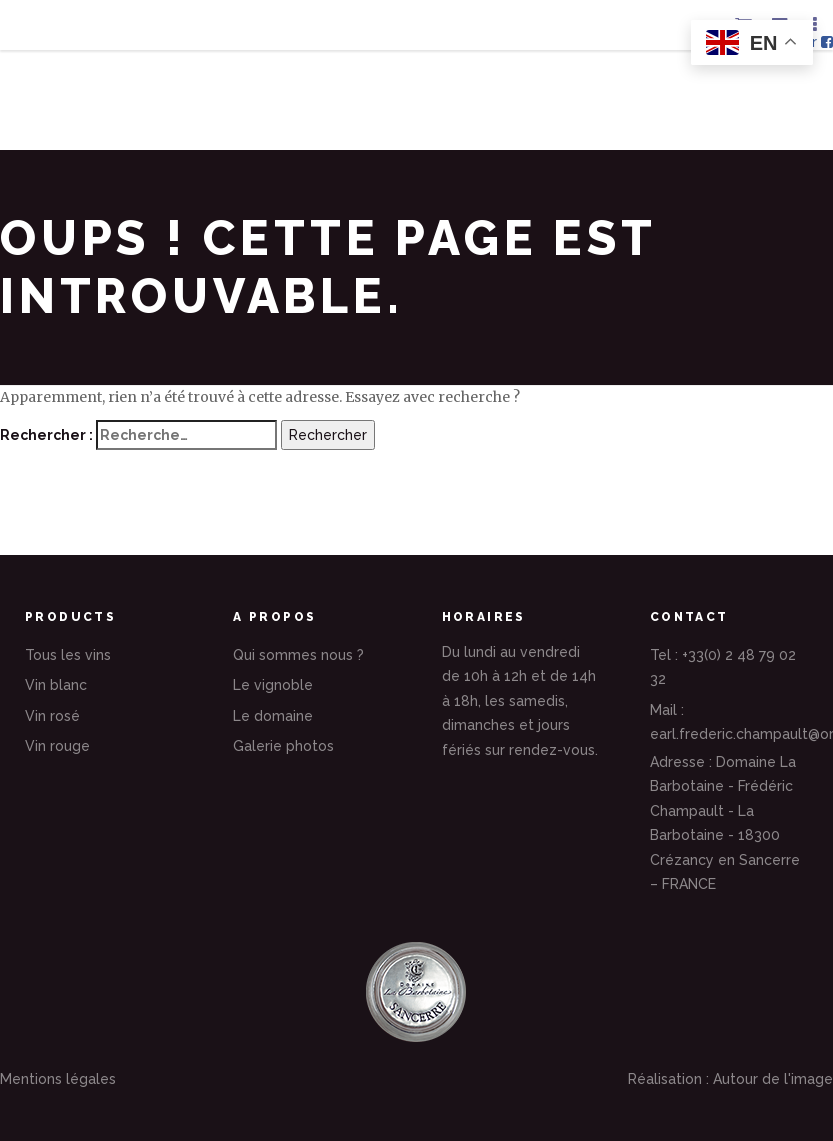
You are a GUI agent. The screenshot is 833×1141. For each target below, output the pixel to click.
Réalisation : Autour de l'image (730, 1079)
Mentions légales (58, 1079)
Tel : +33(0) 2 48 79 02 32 (723, 667)
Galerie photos (283, 746)
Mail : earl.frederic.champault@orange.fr (729, 722)
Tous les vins (68, 655)
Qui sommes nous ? (298, 655)
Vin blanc (56, 685)
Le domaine (273, 716)
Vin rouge (57, 746)
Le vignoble (273, 685)
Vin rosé (52, 716)
